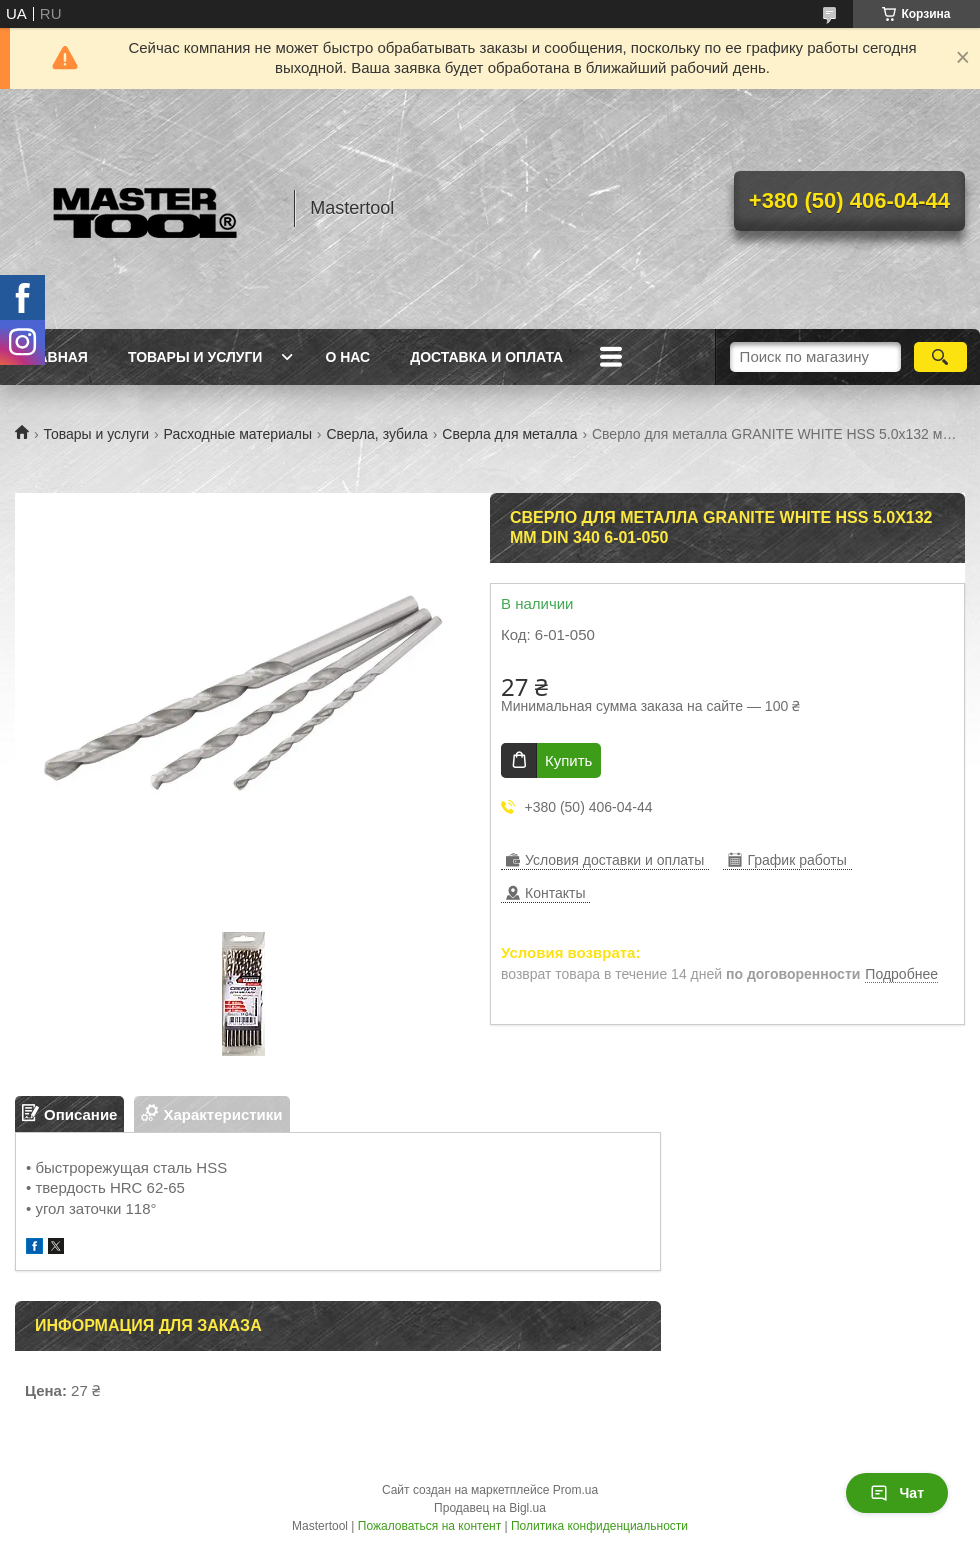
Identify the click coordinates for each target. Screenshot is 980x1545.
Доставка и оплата (486, 357)
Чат (897, 1493)
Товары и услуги (195, 357)
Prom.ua (575, 1490)
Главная (54, 357)
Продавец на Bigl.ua (490, 1508)
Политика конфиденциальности (599, 1526)
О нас (347, 357)
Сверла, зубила (376, 434)
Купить (568, 760)
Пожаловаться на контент (429, 1526)
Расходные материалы (238, 434)
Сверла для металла (509, 434)
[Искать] (940, 357)
